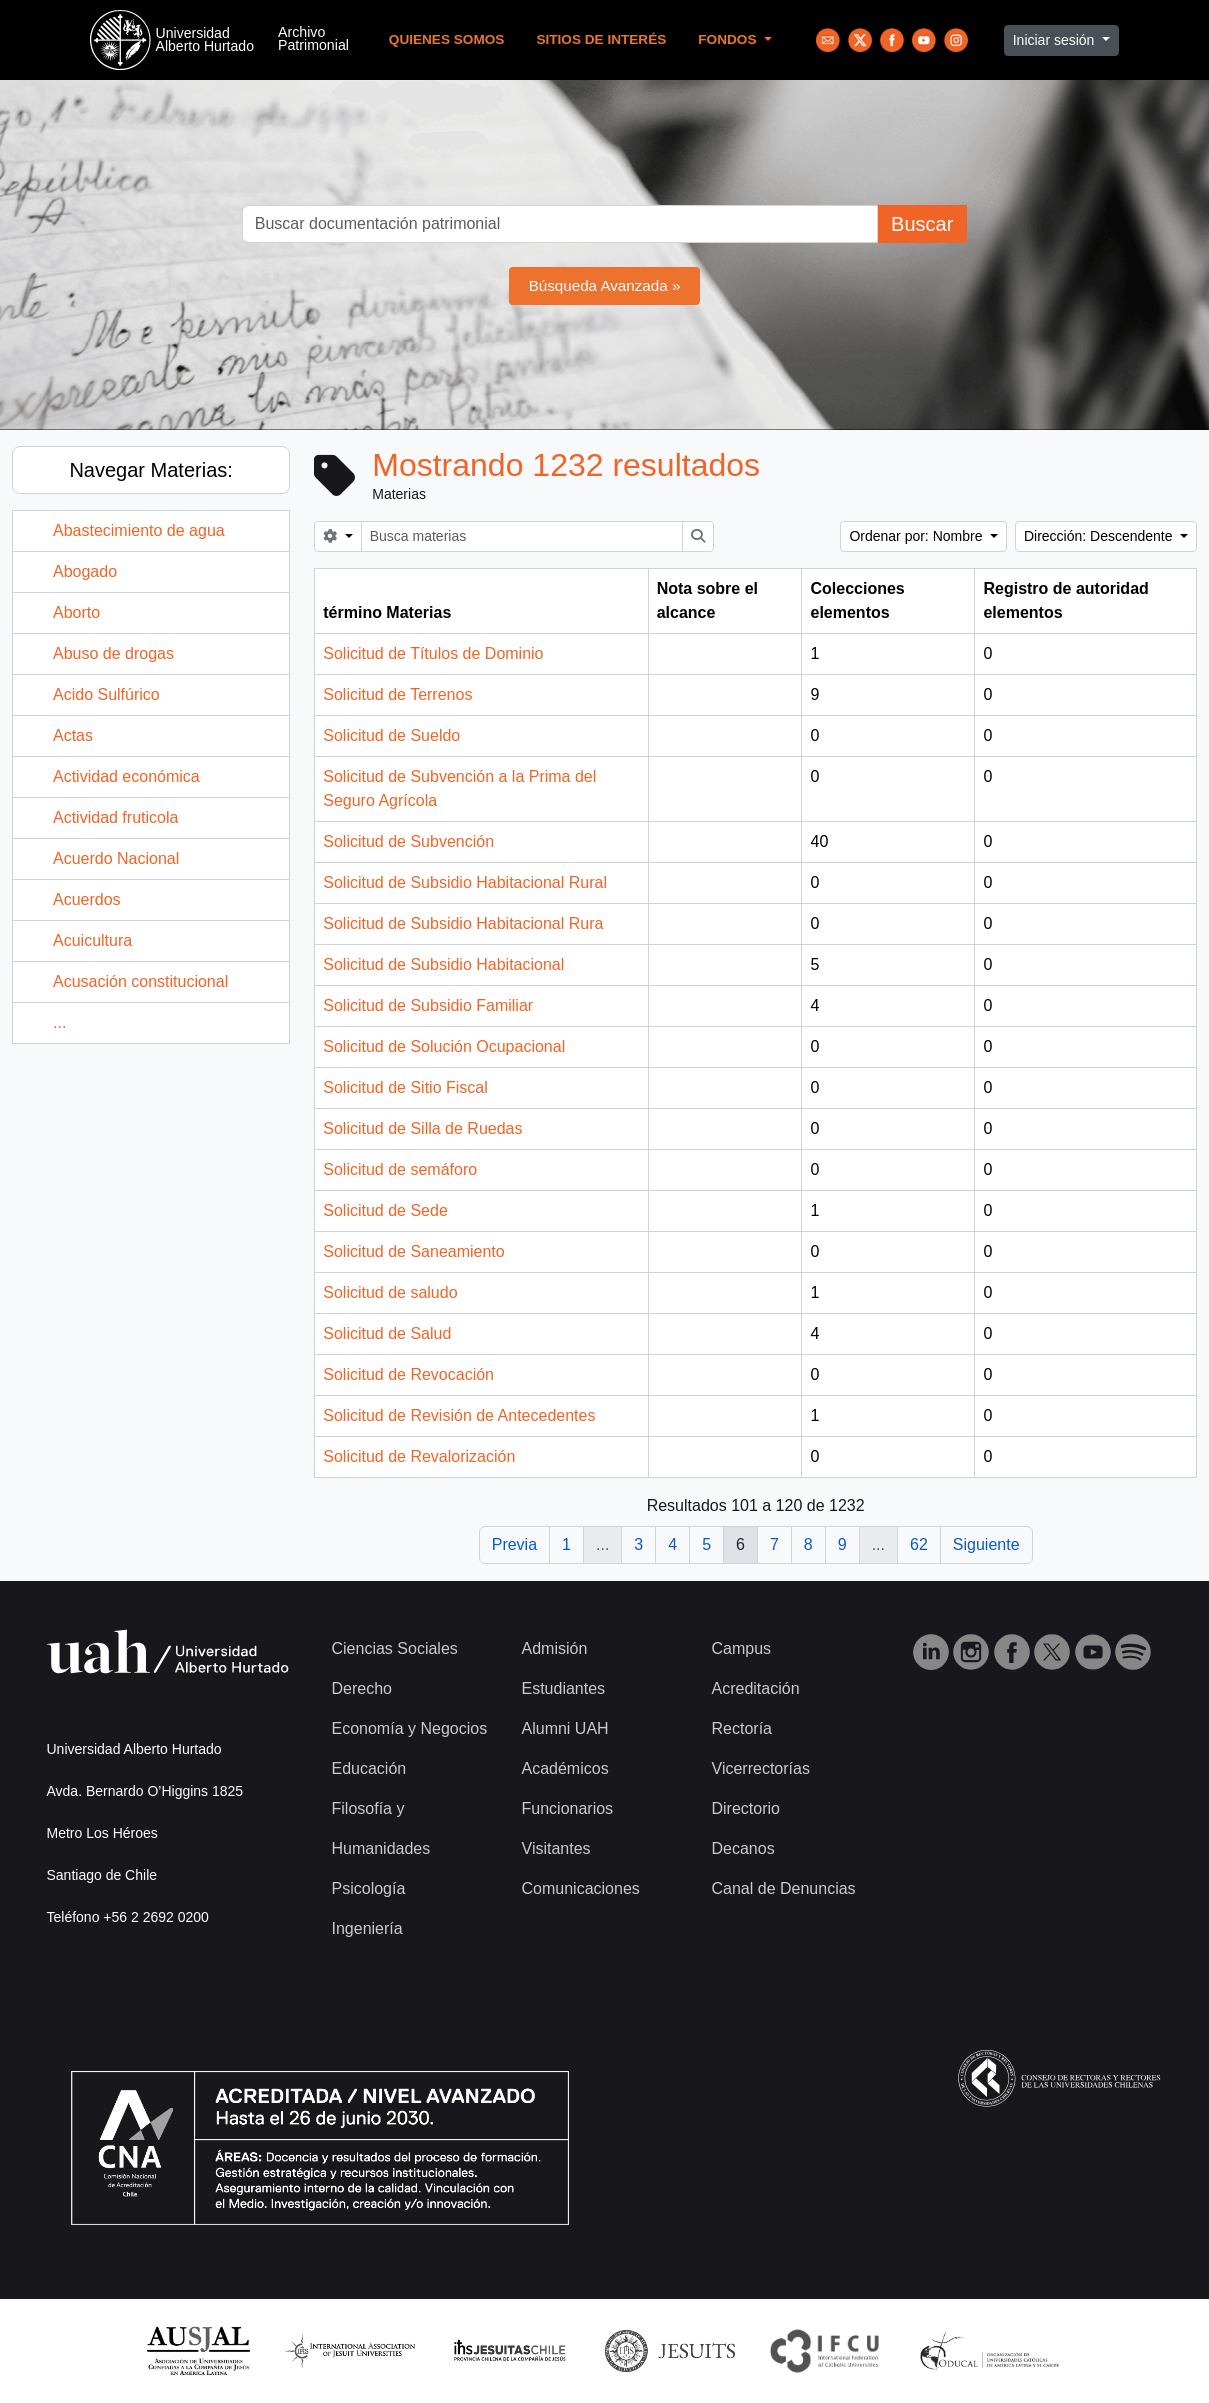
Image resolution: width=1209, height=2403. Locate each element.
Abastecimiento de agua (139, 530)
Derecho (362, 1688)
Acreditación (756, 1688)
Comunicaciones (581, 1888)
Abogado (85, 571)
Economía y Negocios (410, 1728)
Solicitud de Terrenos (397, 694)
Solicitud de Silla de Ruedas (422, 1128)
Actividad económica (126, 776)
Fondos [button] (729, 39)
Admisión (555, 1648)
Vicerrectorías (761, 1768)
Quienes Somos (447, 39)
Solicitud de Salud (387, 1333)
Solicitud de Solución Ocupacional (444, 1046)
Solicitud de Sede (385, 1210)
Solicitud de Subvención (408, 841)
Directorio (746, 1808)
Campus (742, 1648)
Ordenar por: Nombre (917, 536)
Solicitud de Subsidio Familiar (428, 1005)
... (59, 1022)
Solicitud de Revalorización (419, 1456)
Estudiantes (564, 1688)
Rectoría (742, 1728)
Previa (514, 1544)
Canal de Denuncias (784, 1888)
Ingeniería (367, 1928)
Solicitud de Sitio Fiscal (405, 1087)
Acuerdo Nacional (116, 858)
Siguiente (986, 1544)
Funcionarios (568, 1808)
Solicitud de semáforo (400, 1169)
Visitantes (556, 1848)
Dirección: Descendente (1100, 536)
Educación (369, 1768)
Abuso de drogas (113, 653)
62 (919, 1544)
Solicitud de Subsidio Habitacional (443, 964)
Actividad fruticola (115, 817)
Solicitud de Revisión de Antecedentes (459, 1415)
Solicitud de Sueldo (391, 735)
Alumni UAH (565, 1728)
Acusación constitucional (140, 981)
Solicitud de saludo (390, 1292)
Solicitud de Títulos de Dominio (433, 653)
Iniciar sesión (1056, 40)
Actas (73, 735)
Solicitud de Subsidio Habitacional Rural (465, 882)
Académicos (565, 1768)
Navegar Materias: (150, 470)
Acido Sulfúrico (106, 694)
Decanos (743, 1848)
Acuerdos (87, 899)
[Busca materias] (522, 536)
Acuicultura (92, 940)
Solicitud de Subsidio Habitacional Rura (463, 923)
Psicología (369, 1888)
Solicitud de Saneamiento (413, 1251)
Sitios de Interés (601, 39)
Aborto (76, 612)
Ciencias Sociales (395, 1648)
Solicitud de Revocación (408, 1374)
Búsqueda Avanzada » (605, 285)
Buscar (922, 224)
